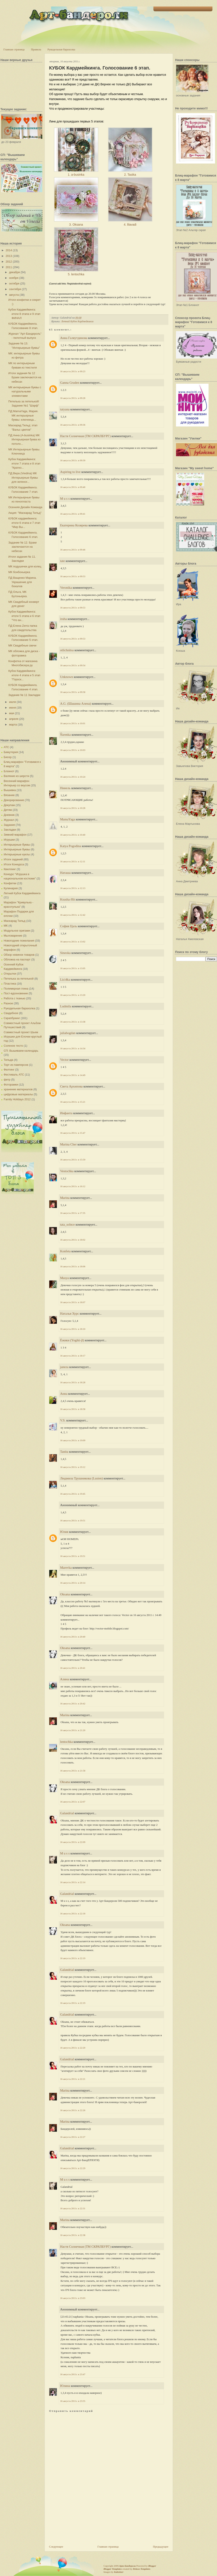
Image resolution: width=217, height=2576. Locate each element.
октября (14, 283)
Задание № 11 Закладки (24, 695)
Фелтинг (9, 1069)
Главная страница (14, 49)
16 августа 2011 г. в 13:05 (72, 968)
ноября (13, 277)
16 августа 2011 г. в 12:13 (72, 888)
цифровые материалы (18, 1094)
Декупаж (9, 805)
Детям (8, 809)
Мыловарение (13, 935)
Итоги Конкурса (14, 864)
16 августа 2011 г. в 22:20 (72, 2047)
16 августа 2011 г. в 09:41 (72, 513)
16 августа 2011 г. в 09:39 (72, 460)
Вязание (9, 795)
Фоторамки (11, 1084)
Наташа (65, 872)
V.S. (63, 1420)
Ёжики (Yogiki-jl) (72, 1340)
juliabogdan (68, 1033)
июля (12, 702)
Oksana (65, 1594)
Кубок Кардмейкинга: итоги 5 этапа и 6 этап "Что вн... (24, 616)
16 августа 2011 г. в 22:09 (72, 1842)
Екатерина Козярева (74, 525)
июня (12, 707)
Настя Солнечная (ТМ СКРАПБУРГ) (85, 436)
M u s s (65, 498)
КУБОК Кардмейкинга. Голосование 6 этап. (99, 68)
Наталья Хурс (69, 1313)
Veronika (66, 587)
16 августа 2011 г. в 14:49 (72, 1075)
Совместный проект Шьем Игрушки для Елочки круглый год (23, 1036)
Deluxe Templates (141, 2569)
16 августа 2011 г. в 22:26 (72, 2110)
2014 (9, 250)
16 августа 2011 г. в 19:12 (72, 1467)
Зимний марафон (15, 834)
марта (13, 724)
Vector (64, 1059)
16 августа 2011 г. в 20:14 (72, 1582)
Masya (64, 1278)
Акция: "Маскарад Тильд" (24, 512)
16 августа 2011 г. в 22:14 (72, 1882)
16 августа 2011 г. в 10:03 (72, 750)
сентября (15, 289)
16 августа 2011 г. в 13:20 (72, 995)
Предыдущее (161, 2546)
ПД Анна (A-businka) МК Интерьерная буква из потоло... (24, 439)
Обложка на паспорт (17, 959)
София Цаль (68, 926)
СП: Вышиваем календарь (21, 1050)
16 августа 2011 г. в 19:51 (72, 1520)
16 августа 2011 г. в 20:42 (72, 1703)
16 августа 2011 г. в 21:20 (72, 1730)
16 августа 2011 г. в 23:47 (72, 2374)
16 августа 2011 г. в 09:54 (72, 665)
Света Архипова (71, 1086)
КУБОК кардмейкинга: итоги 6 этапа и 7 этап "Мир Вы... (24, 523)
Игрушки (9, 839)
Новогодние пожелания (19, 940)
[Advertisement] (65, 2522)
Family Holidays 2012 (17, 1099)
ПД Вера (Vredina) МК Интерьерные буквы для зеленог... (23, 477)
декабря (14, 272)
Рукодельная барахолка (61, 49)
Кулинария (11, 888)
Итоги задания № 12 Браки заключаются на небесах (24, 377)
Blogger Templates (113, 2569)
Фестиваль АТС (14, 1074)
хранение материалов (18, 1089)
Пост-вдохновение (16, 993)
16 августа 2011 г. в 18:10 (72, 1329)
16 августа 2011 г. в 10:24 (72, 776)
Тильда (8, 1059)
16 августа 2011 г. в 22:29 (72, 2168)
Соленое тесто (13, 1045)
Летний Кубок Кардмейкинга (22, 893)
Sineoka (65, 953)
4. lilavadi (130, 224)
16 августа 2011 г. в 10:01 (72, 723)
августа (14, 294)
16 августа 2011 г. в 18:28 (72, 1382)
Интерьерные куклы (17, 854)
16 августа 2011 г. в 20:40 (72, 1636)
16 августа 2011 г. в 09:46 (72, 549)
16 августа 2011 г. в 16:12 (72, 1186)
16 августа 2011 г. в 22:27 (72, 2137)
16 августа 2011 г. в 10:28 (72, 808)
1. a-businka (76, 174)
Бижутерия (11, 752)
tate (62, 561)
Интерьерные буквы (17, 844)
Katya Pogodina (70, 846)
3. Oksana (76, 224)
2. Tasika (130, 174)
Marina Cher (68, 1144)
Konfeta (65, 1251)
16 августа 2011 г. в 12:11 (72, 861)
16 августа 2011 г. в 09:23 (72, 371)
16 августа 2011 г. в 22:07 (72, 1801)
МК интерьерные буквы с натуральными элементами (24, 391)
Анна (63, 1393)
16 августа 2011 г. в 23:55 (72, 2401)
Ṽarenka (65, 734)
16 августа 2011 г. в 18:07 (72, 1302)
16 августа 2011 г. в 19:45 (72, 1493)
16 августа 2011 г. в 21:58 (72, 1770)
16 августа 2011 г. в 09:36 (72, 424)
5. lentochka (76, 274)
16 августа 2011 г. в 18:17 (72, 1355)
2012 (9, 261)
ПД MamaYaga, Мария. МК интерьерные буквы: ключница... (23, 415)
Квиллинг (10, 869)
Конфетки (10, 883)
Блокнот (9, 771)
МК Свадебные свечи (22, 645)
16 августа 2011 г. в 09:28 (72, 398)
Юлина (65, 2386)
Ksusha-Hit (67, 899)
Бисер (8, 757)
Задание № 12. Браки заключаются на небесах (22, 547)
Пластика (10, 983)
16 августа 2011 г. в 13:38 (72, 1021)
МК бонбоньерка (19, 572)
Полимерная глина (16, 988)
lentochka (66, 1741)
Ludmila (65, 1006)
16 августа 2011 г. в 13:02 (72, 941)
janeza (64, 1367)
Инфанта (66, 1113)
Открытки (10, 973)
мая (11, 713)
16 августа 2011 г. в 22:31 (72, 2208)
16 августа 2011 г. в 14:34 (72, 1048)
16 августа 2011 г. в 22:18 (72, 1913)
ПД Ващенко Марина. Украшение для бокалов (22, 582)
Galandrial (67, 1813)
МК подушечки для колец (24, 566)
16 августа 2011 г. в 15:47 (72, 1133)
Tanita (64, 1451)
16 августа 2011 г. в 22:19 (72, 1958)
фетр (7, 1079)
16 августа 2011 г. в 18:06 (72, 1266)
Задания (9, 824)
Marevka (66, 1567)
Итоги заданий (13, 859)
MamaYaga (67, 819)
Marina (64, 1198)
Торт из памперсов (16, 1064)
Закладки (10, 829)
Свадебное (11, 1013)
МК (6, 925)
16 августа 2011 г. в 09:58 (72, 692)
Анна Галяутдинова (73, 338)
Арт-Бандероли (127, 2565)
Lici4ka (65, 979)
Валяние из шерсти (16, 776)
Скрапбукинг (12, 1018)
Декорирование (14, 800)
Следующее (56, 2546)
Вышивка (10, 790)
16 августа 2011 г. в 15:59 (72, 1159)
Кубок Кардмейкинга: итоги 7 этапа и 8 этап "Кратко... (24, 463)
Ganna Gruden (69, 382)
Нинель (65, 788)
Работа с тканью (14, 998)
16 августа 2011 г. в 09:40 (72, 487)
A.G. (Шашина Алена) (75, 703)
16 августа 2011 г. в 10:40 (72, 834)
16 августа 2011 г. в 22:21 (72, 2079)
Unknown (66, 677)
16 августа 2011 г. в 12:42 (72, 915)
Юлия (64, 1531)
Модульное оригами (17, 930)
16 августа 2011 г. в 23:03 (72, 2298)
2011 (9, 267)
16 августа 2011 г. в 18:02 (72, 1239)
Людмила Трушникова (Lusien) (81, 1478)
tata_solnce (67, 1224)
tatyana (64, 409)
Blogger (152, 2565)
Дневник (9, 814)
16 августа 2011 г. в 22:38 (72, 2235)
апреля (13, 718)
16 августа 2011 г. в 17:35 (72, 1213)
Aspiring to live (70, 472)
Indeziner (118, 2572)
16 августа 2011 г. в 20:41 (72, 1668)
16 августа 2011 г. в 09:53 (72, 576)
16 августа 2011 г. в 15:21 (72, 1101)
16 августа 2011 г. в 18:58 (72, 1409)
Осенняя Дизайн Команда (25, 507)
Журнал (9, 819)
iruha (63, 619)
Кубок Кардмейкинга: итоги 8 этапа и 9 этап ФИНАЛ (24, 314)
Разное (8, 1003)
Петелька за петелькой (19, 978)
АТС (6, 747)
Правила (36, 49)
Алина (64, 1679)
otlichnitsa (67, 650)
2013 (9, 256)
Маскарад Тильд (14, 920)
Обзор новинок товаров (19, 954)
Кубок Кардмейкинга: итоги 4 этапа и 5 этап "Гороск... (24, 675)
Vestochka (67, 1171)
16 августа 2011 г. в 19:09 (72, 1440)
